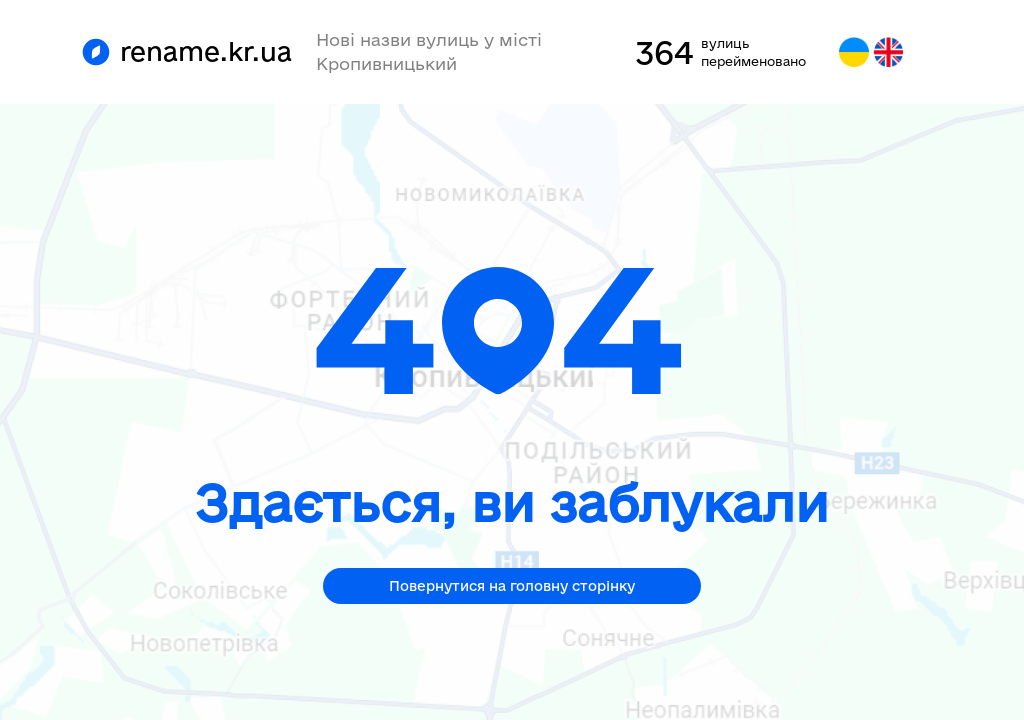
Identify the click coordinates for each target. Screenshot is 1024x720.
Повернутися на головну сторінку (512, 586)
